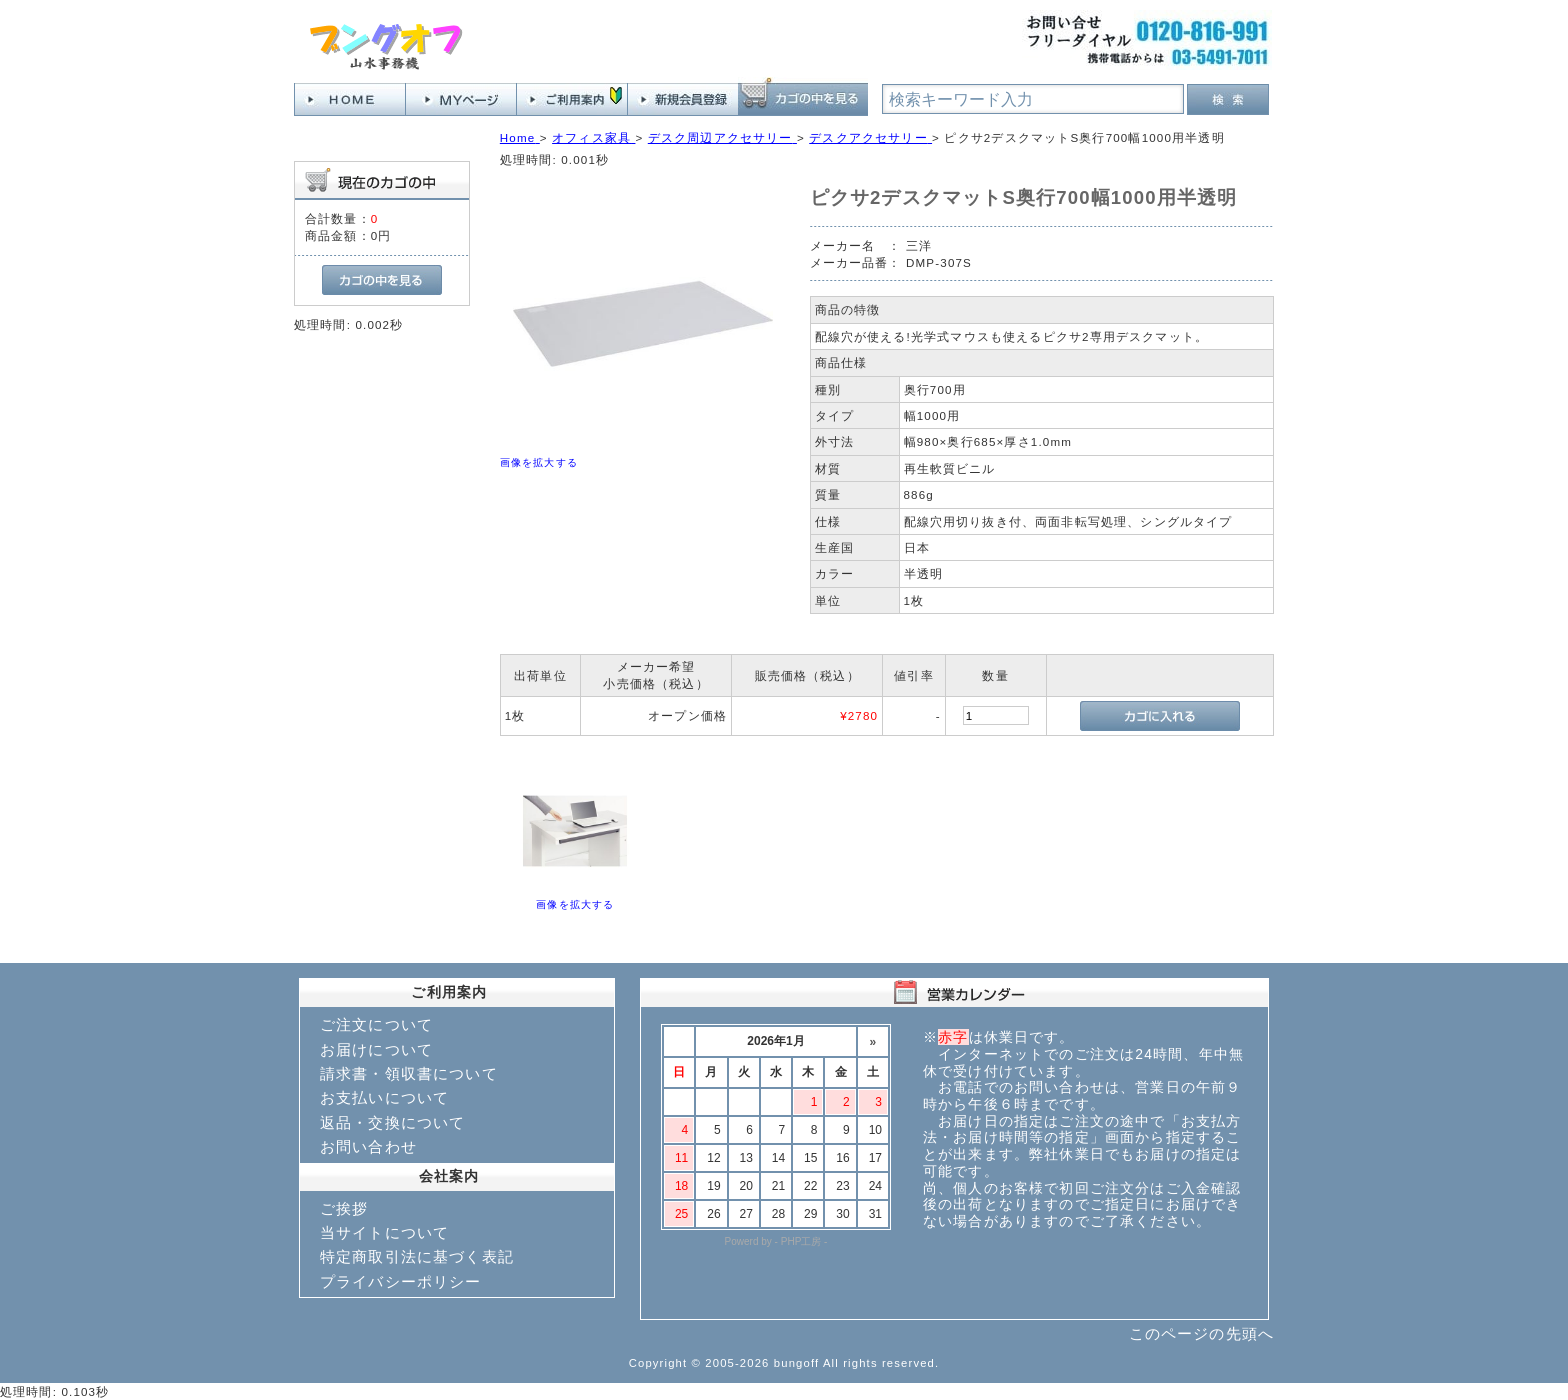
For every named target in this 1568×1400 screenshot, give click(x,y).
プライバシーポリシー (401, 1281)
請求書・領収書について (409, 1073)
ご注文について (376, 1024)
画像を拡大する (539, 462)
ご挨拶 (344, 1208)
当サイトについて (384, 1232)
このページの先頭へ (1201, 1333)
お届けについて (376, 1049)
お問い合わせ (368, 1146)
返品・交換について (392, 1122)
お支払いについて (384, 1097)
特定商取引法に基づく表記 (417, 1256)
